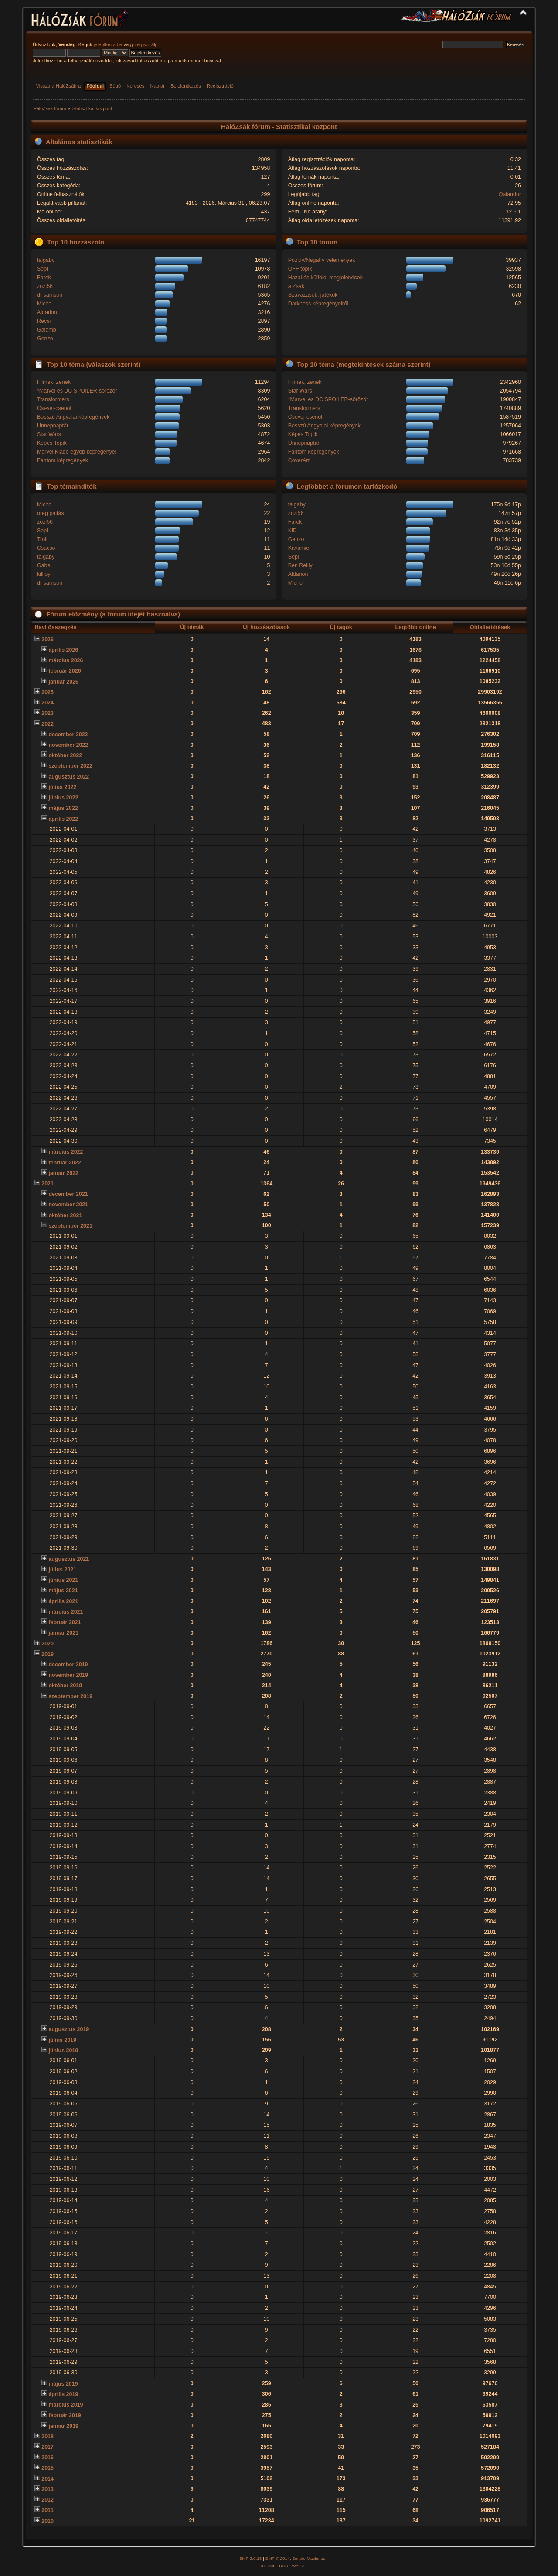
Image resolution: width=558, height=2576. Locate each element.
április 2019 (63, 2394)
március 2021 (65, 1612)
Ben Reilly (300, 565)
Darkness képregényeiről (318, 304)
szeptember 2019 (70, 1696)
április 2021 (63, 1601)
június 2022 (63, 798)
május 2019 (63, 2384)
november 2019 (68, 1675)
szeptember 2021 (70, 1226)
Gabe (44, 565)
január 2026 (63, 682)
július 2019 (62, 2040)
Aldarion (47, 312)
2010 (47, 2521)
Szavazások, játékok (313, 295)
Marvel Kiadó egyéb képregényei (76, 452)
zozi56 (45, 286)
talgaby (45, 260)
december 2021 (68, 1194)
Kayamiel (299, 548)
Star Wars (49, 434)
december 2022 (68, 734)
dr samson (49, 295)
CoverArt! (299, 460)
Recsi (44, 321)
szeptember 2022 (70, 766)
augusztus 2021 (68, 1559)
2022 (47, 724)
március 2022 (65, 1152)
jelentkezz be (108, 44)
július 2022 (62, 787)
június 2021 (63, 1580)
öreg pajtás (50, 513)
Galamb (46, 330)
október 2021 (65, 1215)
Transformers (53, 399)
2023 (47, 713)
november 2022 (68, 745)
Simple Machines (308, 2558)
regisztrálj (145, 44)
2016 (47, 2457)
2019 (47, 1654)
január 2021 (63, 1633)
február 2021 (64, 1622)
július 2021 (62, 1570)
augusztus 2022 (68, 777)
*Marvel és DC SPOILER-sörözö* (77, 391)
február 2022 (64, 1163)
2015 (47, 2468)
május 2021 (63, 1591)
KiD (292, 531)
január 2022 (63, 1173)
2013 (47, 2489)
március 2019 (65, 2405)
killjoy (43, 574)
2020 (47, 1644)
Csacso (46, 548)
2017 (47, 2447)
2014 (47, 2479)
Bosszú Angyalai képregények (73, 417)
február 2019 (64, 2415)
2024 (47, 703)
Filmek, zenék (54, 382)
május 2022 (63, 808)
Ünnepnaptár (52, 426)
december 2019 (68, 1665)
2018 (47, 2437)
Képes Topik (52, 443)
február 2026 (64, 671)
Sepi (42, 269)
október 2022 (65, 755)
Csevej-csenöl (54, 408)
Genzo (45, 338)
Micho (44, 304)
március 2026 (65, 660)
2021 (47, 1184)
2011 (47, 2510)
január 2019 (63, 2426)
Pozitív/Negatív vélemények (321, 260)
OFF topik (300, 269)
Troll (42, 539)
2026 (47, 639)
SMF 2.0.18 (250, 2558)
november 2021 (68, 1205)
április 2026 (63, 650)
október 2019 (65, 1685)
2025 (47, 692)
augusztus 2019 (68, 2029)
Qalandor (510, 194)
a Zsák (296, 286)
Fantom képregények (62, 460)
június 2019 (63, 2051)
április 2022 (63, 819)
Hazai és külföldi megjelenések (325, 277)
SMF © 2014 (277, 2558)
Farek (44, 277)
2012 (47, 2500)
